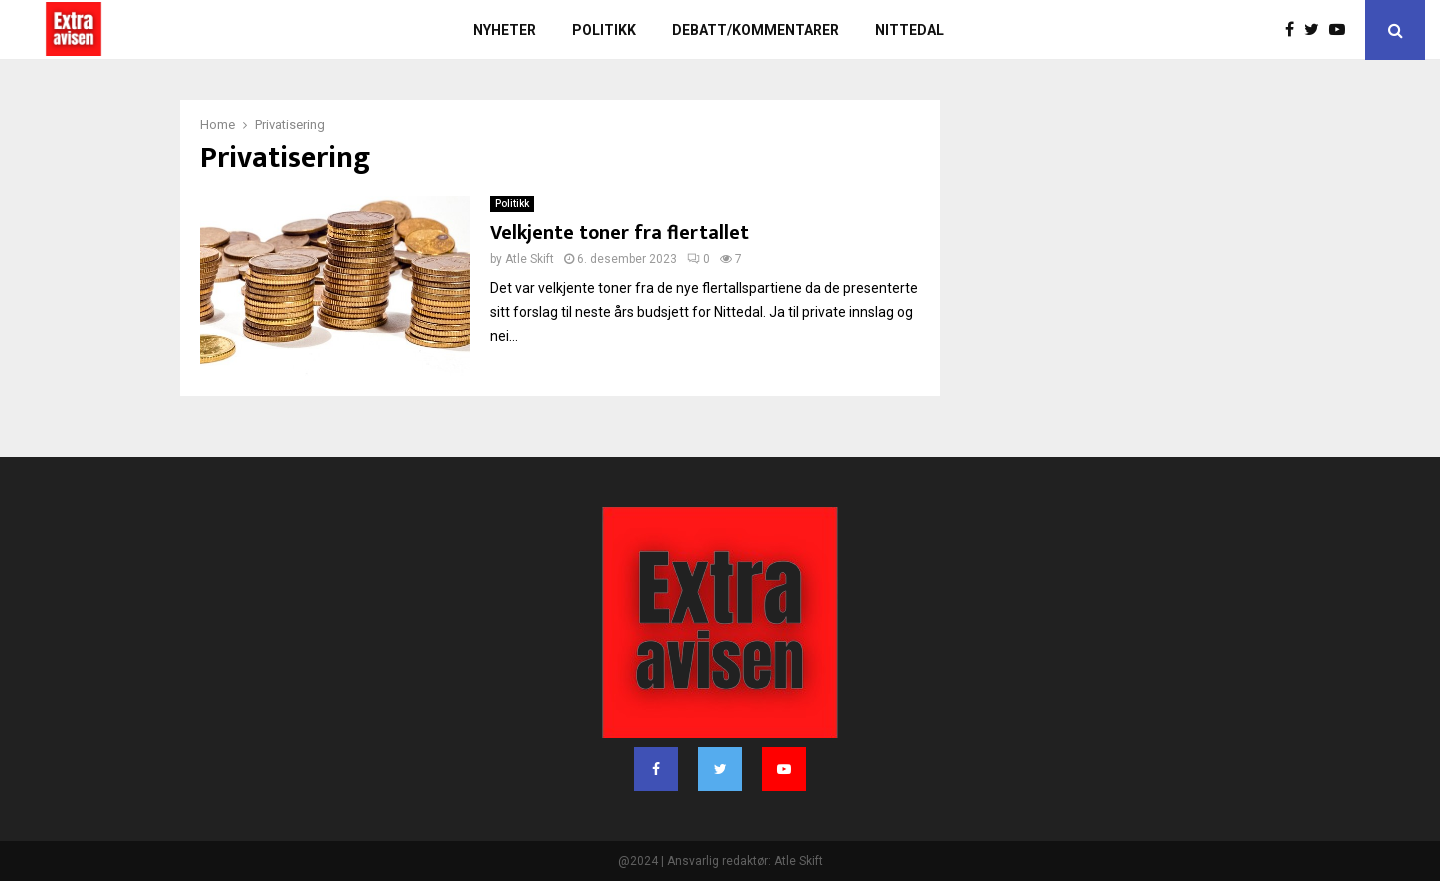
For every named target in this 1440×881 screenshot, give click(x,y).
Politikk (604, 30)
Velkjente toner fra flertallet (619, 233)
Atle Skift (529, 259)
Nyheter (504, 30)
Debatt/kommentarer (755, 30)
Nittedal (909, 30)
